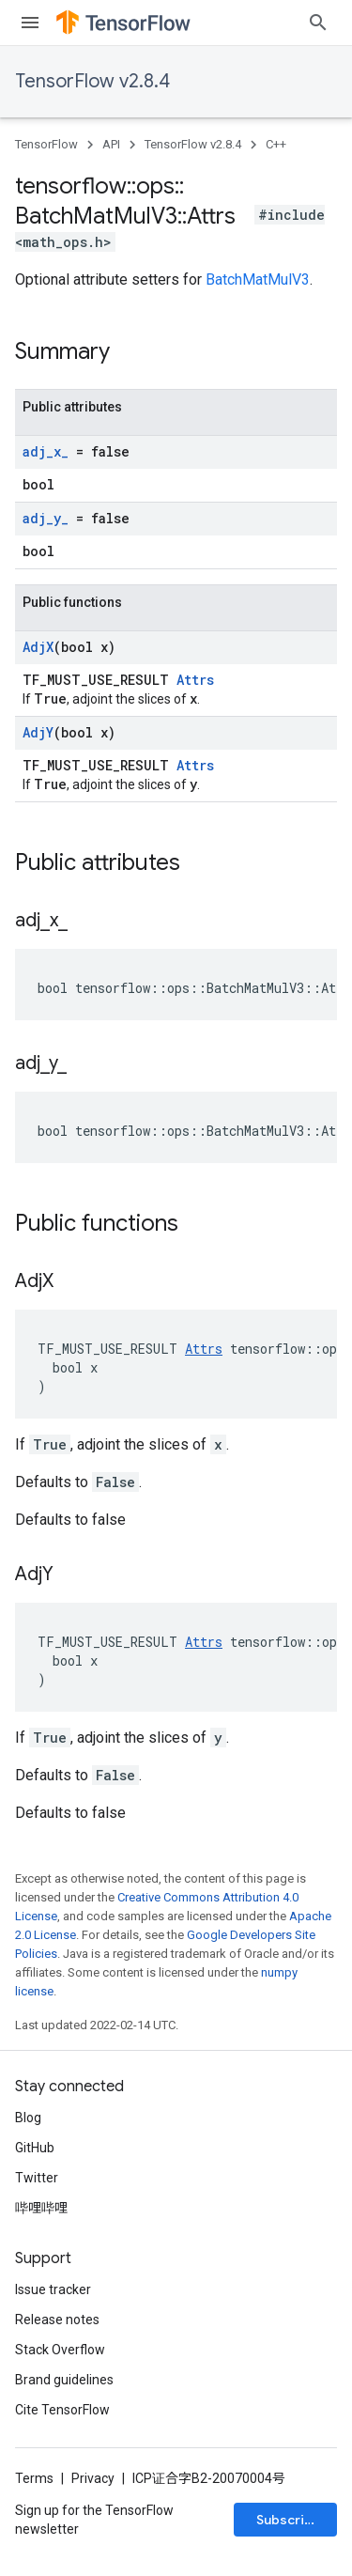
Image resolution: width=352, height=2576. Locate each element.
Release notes (57, 2319)
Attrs (195, 680)
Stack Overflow (60, 2349)
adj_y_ (46, 518)
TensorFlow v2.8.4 (92, 81)
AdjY (38, 732)
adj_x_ (46, 451)
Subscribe (288, 2519)
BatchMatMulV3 (258, 279)
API (111, 144)
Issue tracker (53, 2289)
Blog (28, 2117)
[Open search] (318, 22)
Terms (34, 2478)
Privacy (93, 2478)
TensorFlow (46, 144)
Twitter (36, 2177)
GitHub (34, 2147)
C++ (276, 144)
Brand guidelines (64, 2379)
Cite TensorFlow (62, 2409)
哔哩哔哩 (41, 2207)
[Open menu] (30, 22)
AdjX (38, 647)
